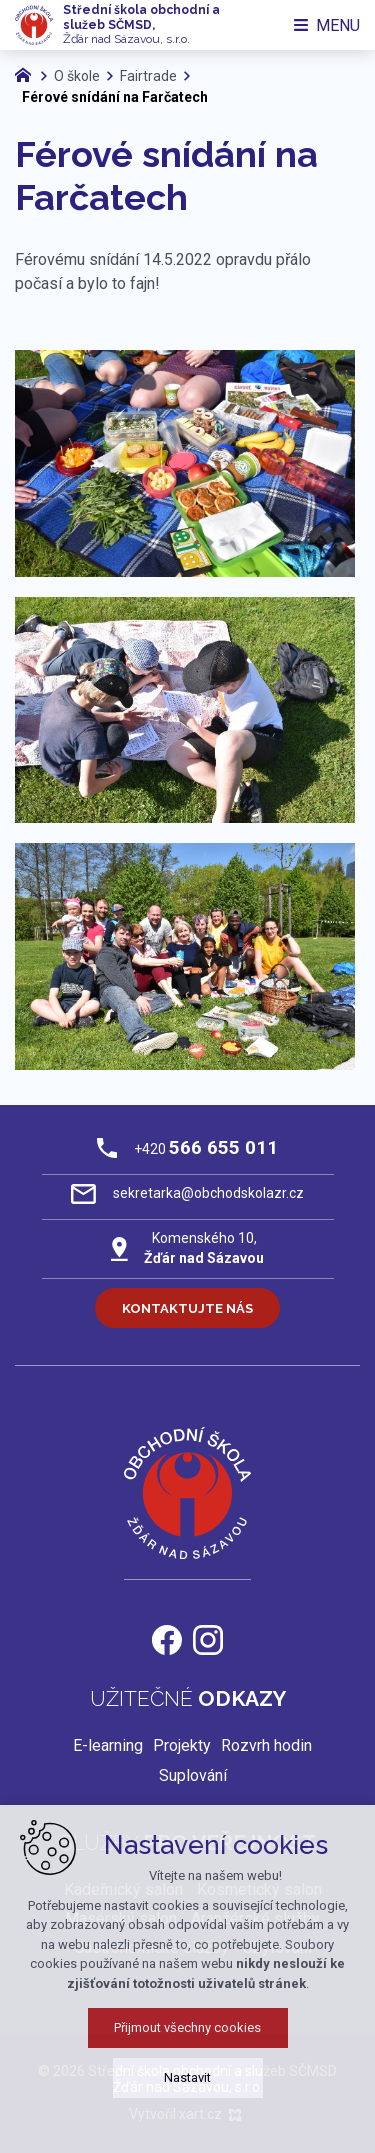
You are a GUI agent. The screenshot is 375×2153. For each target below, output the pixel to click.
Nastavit (187, 2077)
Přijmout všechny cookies (187, 2027)
